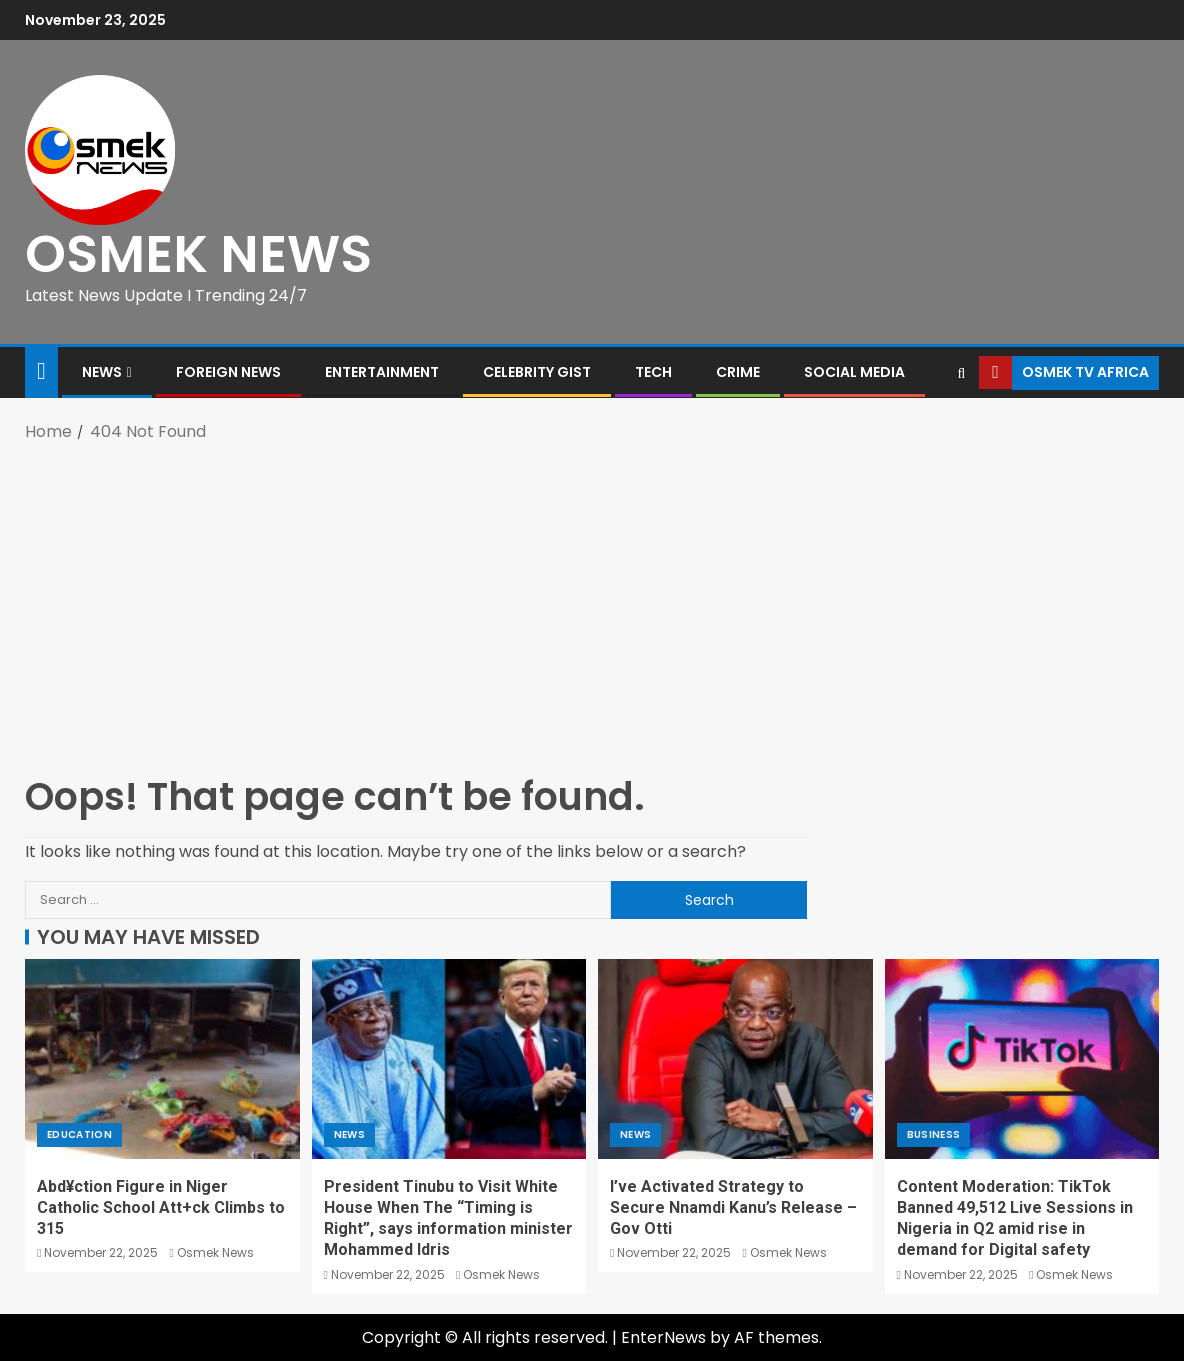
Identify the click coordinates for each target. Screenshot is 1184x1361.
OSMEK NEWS (198, 253)
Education (79, 1134)
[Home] (41, 370)
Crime (738, 372)
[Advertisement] (592, 606)
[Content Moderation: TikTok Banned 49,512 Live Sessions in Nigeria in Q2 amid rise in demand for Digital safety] (1022, 1059)
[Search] (961, 373)
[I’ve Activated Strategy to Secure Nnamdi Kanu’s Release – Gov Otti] (735, 1059)
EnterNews (663, 1337)
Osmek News (215, 1252)
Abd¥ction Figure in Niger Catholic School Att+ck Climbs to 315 (161, 1208)
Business (934, 1134)
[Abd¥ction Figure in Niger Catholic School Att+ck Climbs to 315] (162, 1059)
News (102, 372)
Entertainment (382, 372)
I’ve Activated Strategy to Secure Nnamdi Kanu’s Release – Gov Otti (733, 1208)
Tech (653, 372)
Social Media (854, 372)
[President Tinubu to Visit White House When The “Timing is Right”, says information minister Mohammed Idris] (449, 1059)
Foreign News (228, 372)
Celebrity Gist (537, 372)
